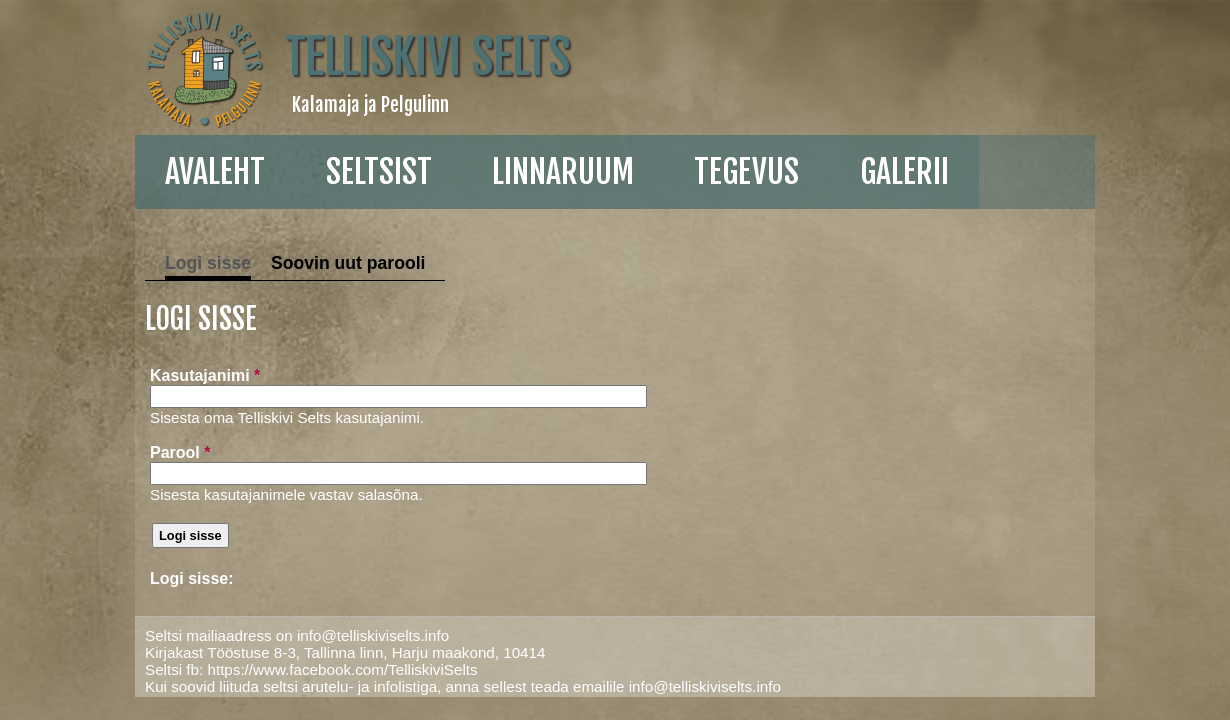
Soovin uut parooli (233, 263)
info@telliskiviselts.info (258, 635)
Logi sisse (93, 263)
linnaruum (443, 172)
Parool (60, 452)
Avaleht (95, 172)
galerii (784, 172)
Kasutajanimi (85, 375)
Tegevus (626, 172)
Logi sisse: (72, 578)
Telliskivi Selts (312, 57)
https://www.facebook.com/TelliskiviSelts (227, 669)
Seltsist (259, 172)
